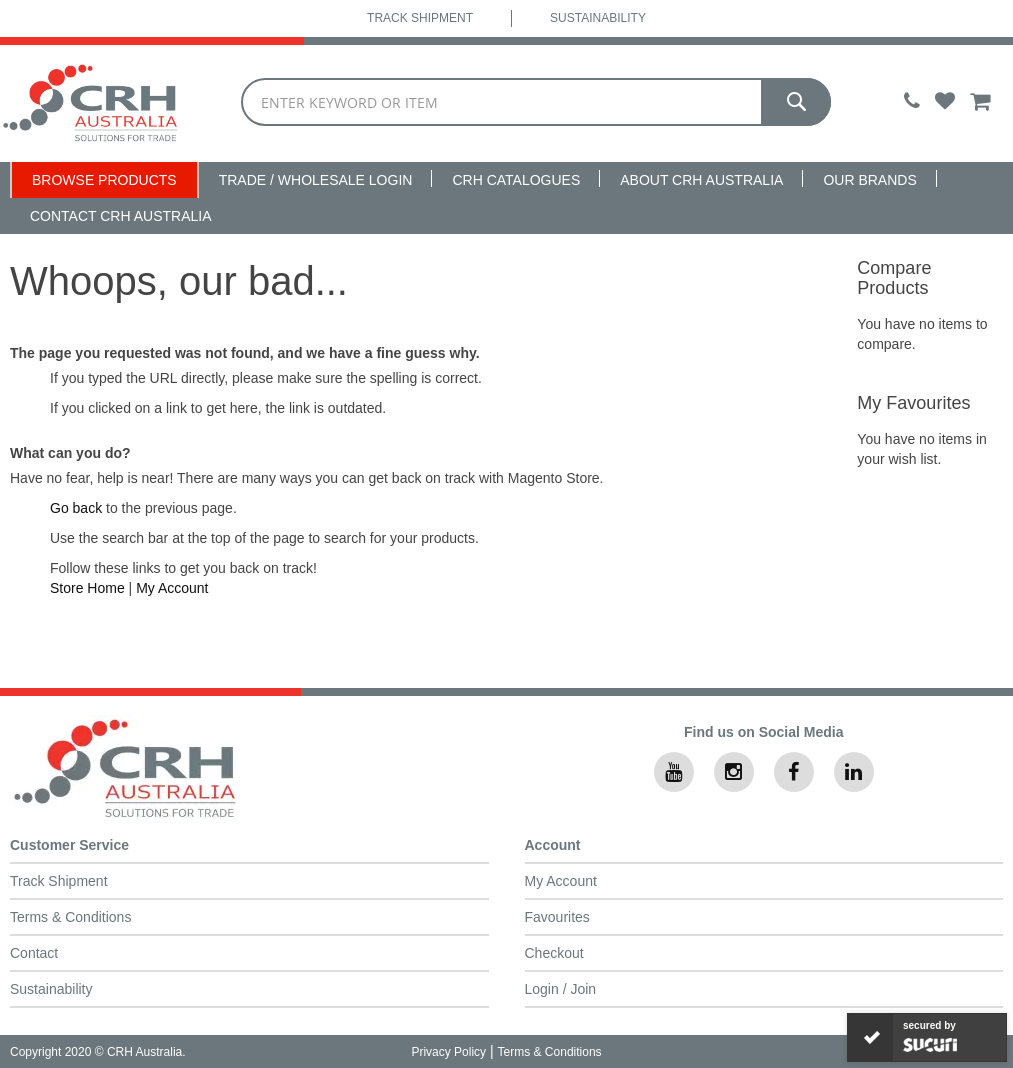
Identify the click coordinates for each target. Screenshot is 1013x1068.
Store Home (87, 588)
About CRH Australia (701, 180)
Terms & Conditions (70, 917)
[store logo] (90, 103)
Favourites (557, 917)
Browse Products (104, 180)
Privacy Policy (448, 1052)
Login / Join (561, 989)
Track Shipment (420, 18)
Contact (34, 953)
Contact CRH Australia (121, 216)
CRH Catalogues (516, 180)
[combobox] (536, 102)
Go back (76, 508)
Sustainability (598, 18)
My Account (172, 588)
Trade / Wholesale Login (316, 180)
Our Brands (869, 180)
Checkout (554, 953)
